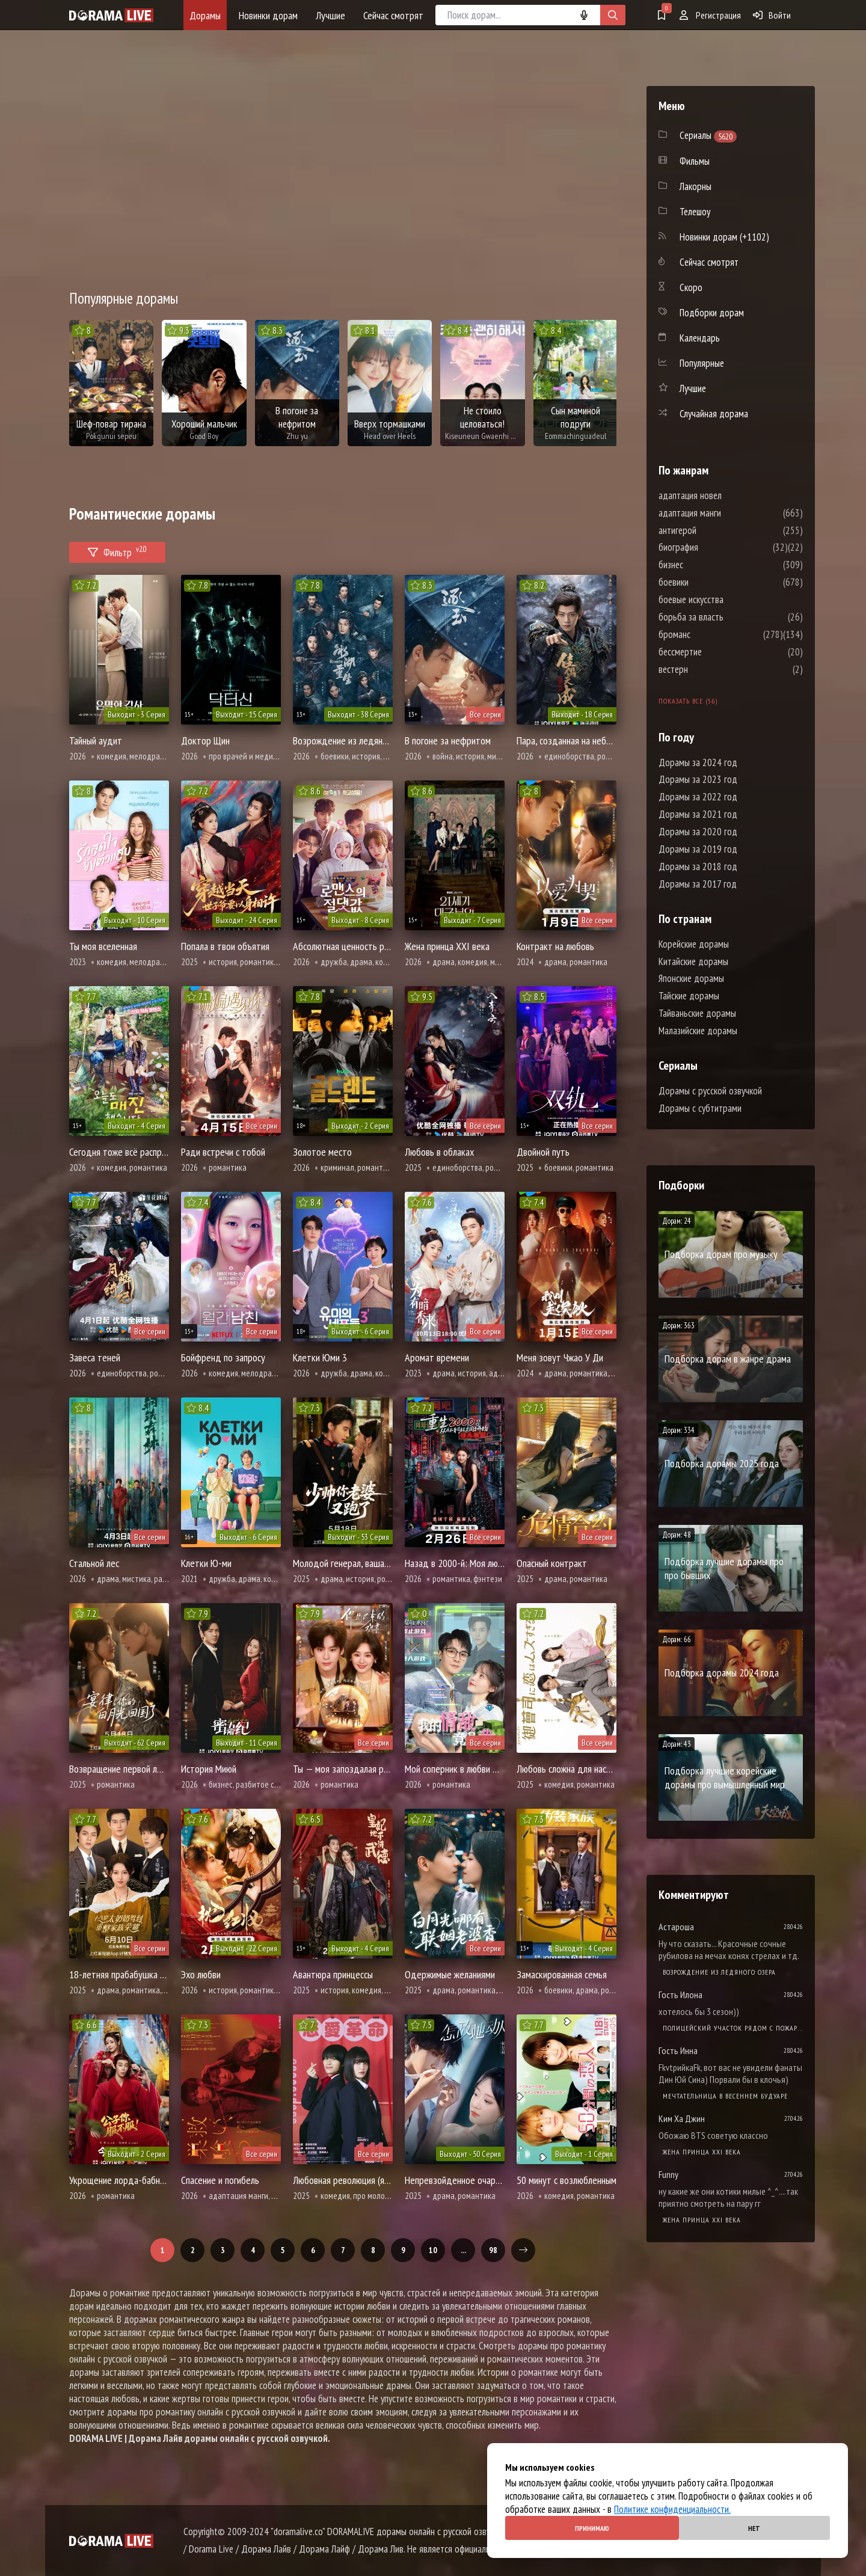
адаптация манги (726, 513)
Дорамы (205, 15)
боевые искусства (727, 599)
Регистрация (710, 15)
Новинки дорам (268, 15)
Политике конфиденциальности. (672, 2509)
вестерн (709, 669)
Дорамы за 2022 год (698, 796)
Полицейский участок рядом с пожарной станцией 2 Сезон (733, 2027)
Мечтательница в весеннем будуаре (725, 2095)
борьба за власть (727, 617)
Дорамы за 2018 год (698, 866)
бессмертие (716, 651)
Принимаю (592, 2528)
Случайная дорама (714, 413)
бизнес (707, 564)
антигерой (714, 530)
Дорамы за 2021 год (698, 814)
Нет (754, 2528)
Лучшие (330, 15)
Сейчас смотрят (393, 15)
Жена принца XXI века (702, 2151)
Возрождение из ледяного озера (719, 1971)
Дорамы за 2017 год (698, 884)
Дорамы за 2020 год (698, 831)
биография (714, 547)
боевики (710, 582)
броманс (711, 634)
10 (433, 2250)
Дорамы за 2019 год (698, 849)
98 (493, 2250)
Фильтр (117, 550)
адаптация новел (726, 495)
